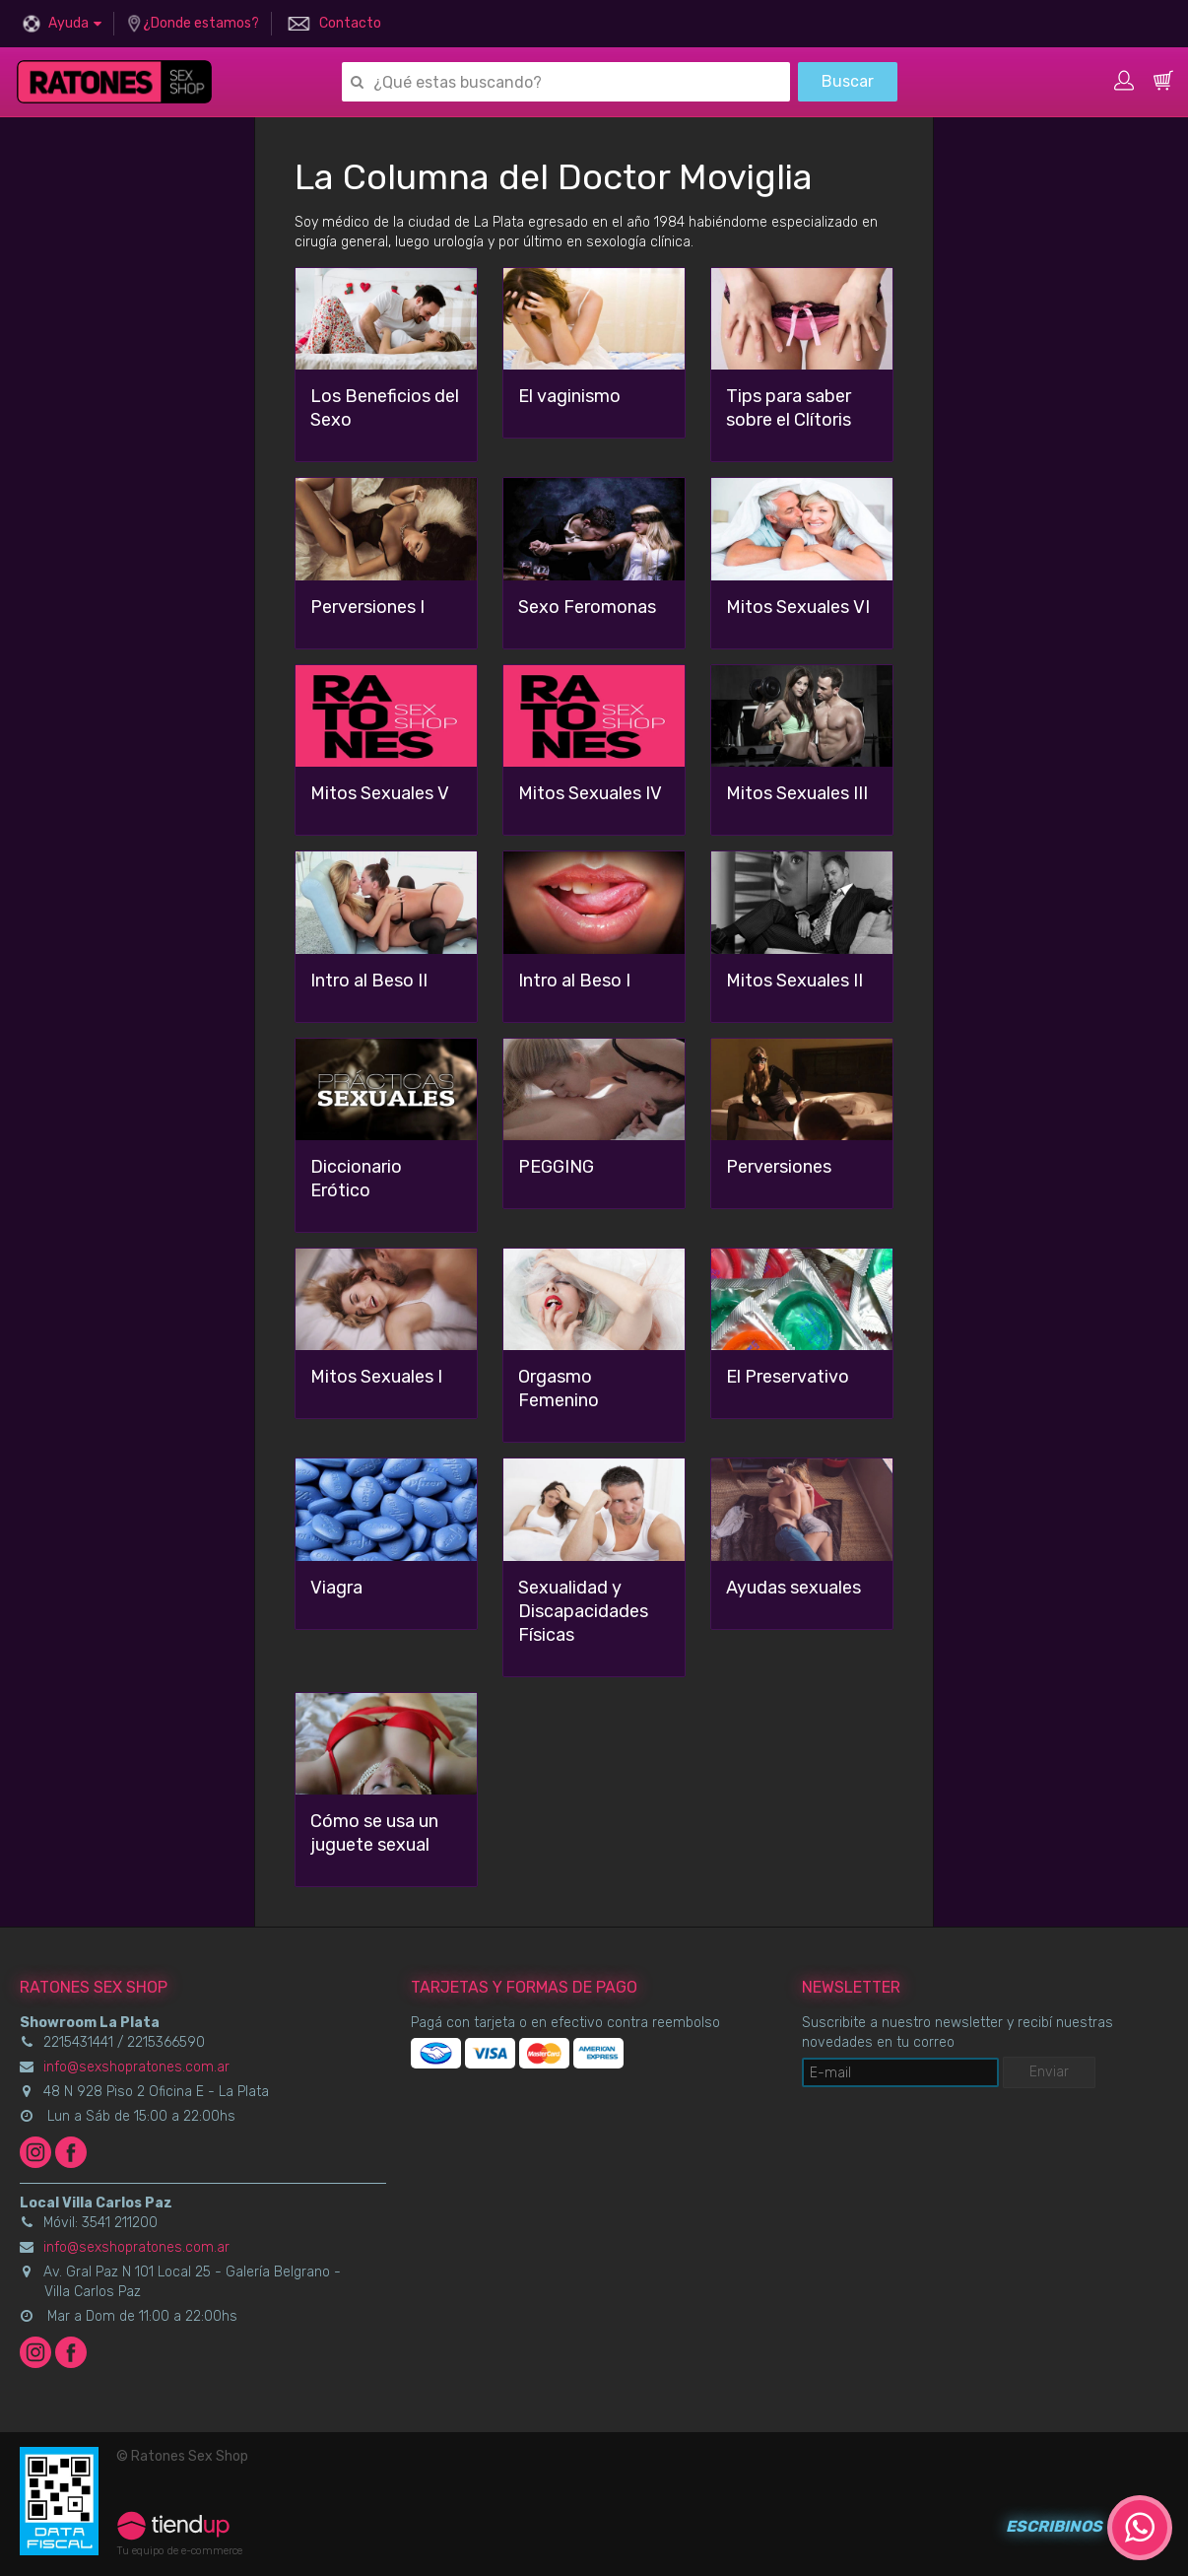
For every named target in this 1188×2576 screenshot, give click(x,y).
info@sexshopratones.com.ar (136, 2067)
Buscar (848, 81)
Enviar (1049, 2072)
